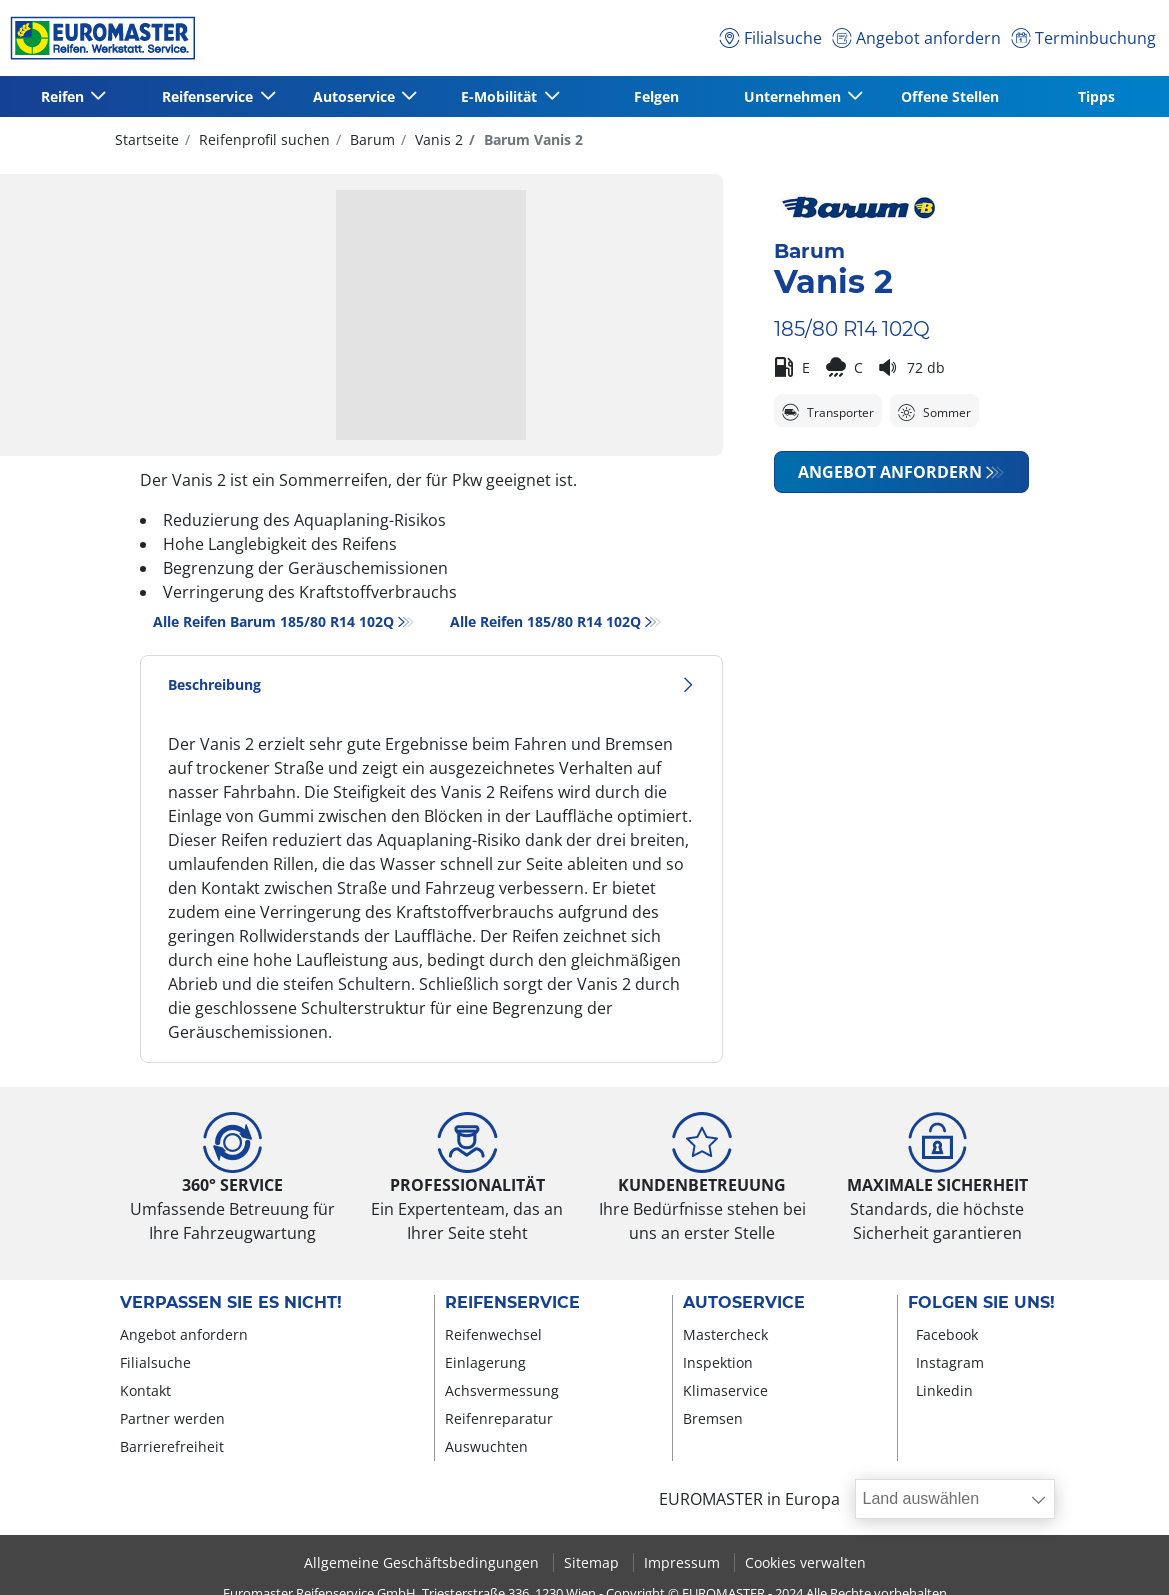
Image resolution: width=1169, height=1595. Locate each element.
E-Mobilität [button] (501, 96)
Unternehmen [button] (794, 96)
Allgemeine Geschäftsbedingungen (423, 1562)
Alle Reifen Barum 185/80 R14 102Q (273, 621)
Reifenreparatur (499, 1418)
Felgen (656, 96)
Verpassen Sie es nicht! (231, 1303)
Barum (370, 139)
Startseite (147, 139)
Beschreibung (431, 684)
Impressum (684, 1562)
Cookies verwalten (805, 1562)
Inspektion (718, 1362)
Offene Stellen (950, 96)
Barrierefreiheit (172, 1446)
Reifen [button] (64, 96)
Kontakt (145, 1390)
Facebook (947, 1334)
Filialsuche (155, 1362)
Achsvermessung (502, 1390)
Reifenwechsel (493, 1334)
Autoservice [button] (356, 96)
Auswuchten (486, 1446)
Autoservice (744, 1303)
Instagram (950, 1362)
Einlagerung (485, 1362)
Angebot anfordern (890, 472)
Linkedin (944, 1390)
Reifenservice (512, 1303)
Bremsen (713, 1418)
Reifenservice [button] (209, 96)
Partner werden (172, 1418)
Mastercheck (725, 1334)
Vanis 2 (437, 139)
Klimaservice (725, 1390)
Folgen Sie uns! (981, 1303)
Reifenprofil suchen (262, 139)
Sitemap (593, 1562)
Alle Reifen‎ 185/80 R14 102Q (545, 621)
